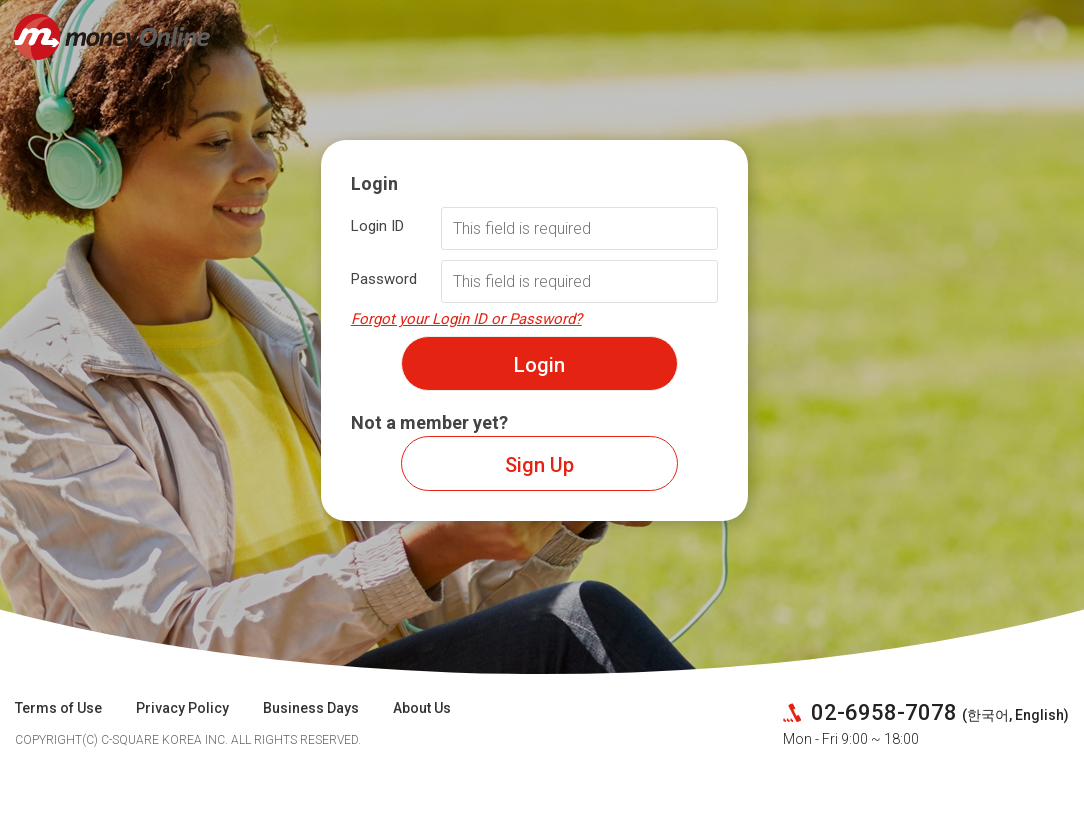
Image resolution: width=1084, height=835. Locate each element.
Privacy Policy (182, 708)
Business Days (311, 708)
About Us (422, 708)
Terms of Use (58, 708)
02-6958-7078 (881, 712)
